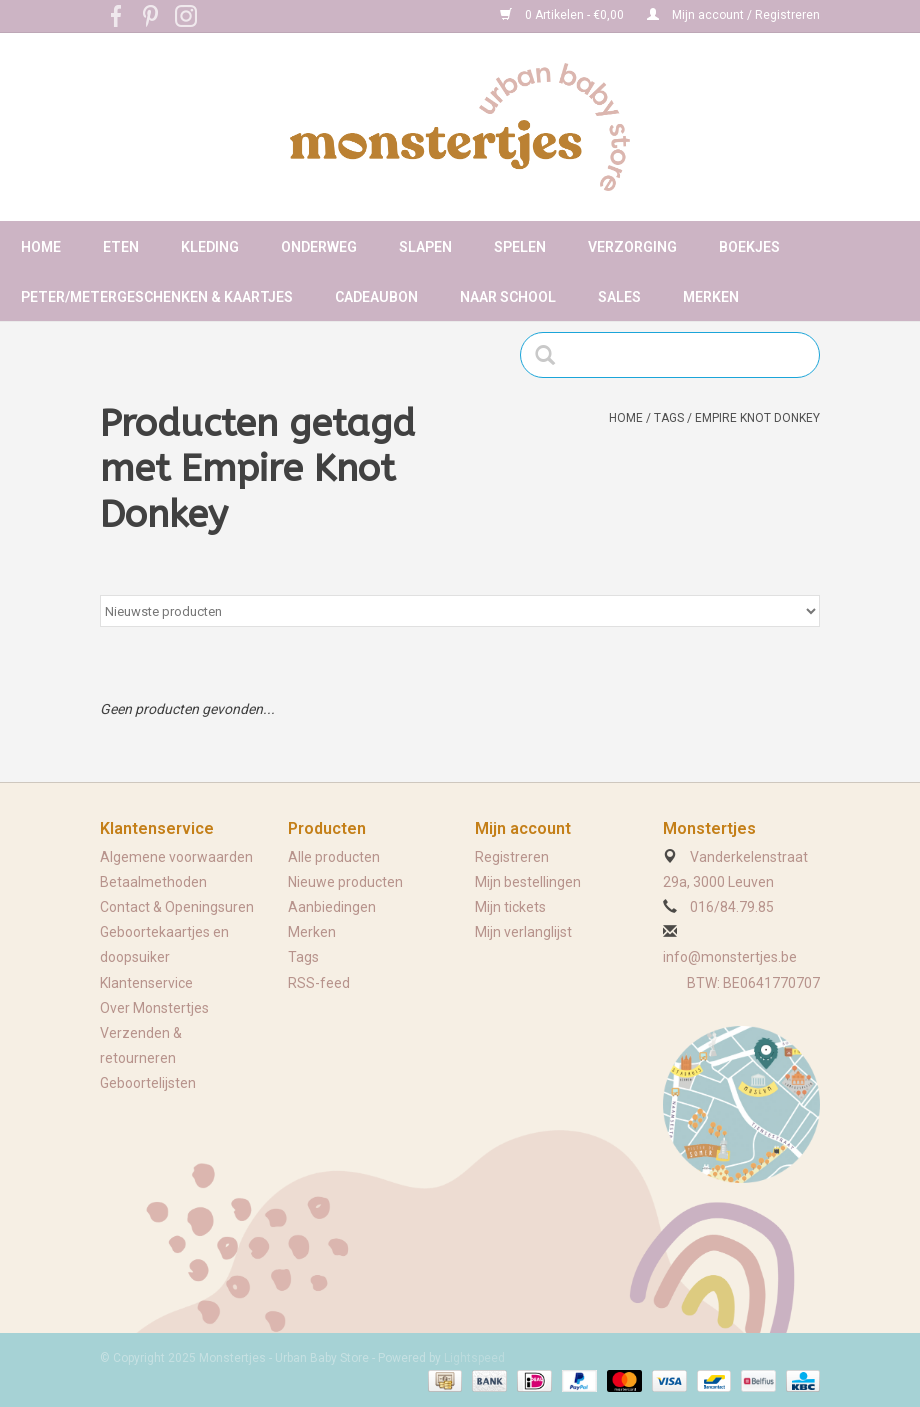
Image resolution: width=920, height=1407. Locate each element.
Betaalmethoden (153, 882)
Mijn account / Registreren (733, 15)
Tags (669, 418)
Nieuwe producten (345, 882)
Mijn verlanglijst (523, 932)
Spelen (520, 247)
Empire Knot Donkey (757, 418)
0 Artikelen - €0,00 (563, 15)
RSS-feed (319, 983)
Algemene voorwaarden (176, 857)
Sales (619, 297)
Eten (121, 247)
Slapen (425, 247)
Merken (711, 297)
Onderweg (319, 247)
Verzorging (632, 247)
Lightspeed (474, 1358)
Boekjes (749, 247)
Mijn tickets (510, 907)
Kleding (210, 247)
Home (41, 247)
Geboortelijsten (148, 1083)
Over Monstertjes (154, 1008)
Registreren (512, 857)
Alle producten (334, 857)
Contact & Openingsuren (177, 907)
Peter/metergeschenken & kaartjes (157, 297)
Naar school (508, 297)
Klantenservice (146, 983)
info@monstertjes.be (730, 957)
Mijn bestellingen (528, 882)
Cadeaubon (376, 297)
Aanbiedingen (332, 907)
